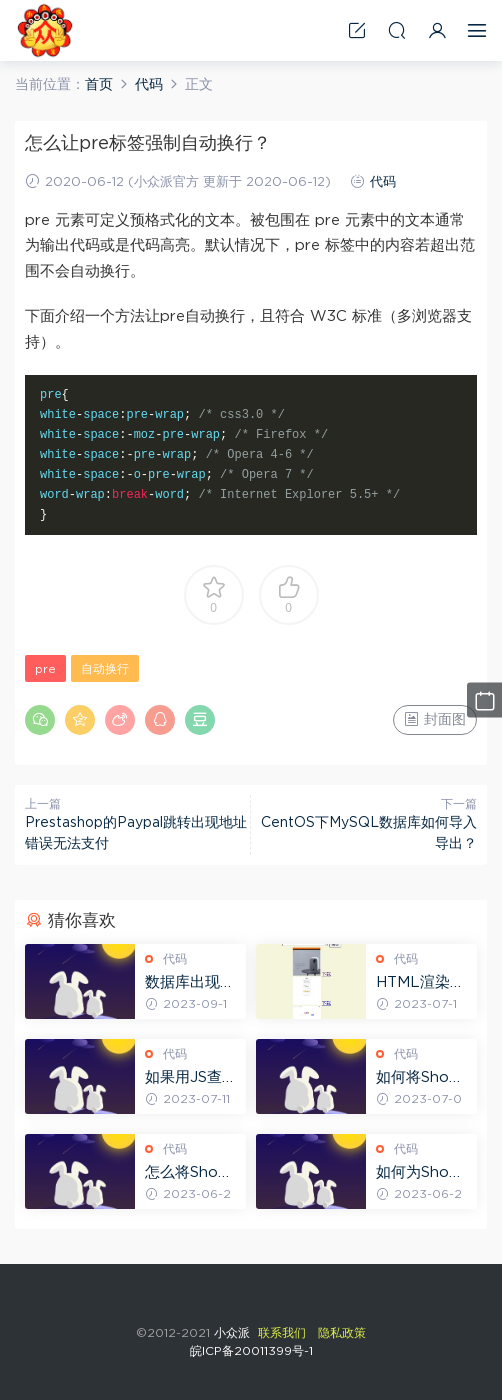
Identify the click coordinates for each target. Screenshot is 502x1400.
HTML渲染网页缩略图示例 (421, 984)
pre (45, 669)
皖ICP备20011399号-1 (251, 1351)
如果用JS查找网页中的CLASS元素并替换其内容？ (191, 1079)
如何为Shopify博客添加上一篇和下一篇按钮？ (422, 1174)
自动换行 (105, 669)
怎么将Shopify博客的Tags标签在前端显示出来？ (191, 1174)
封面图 (435, 719)
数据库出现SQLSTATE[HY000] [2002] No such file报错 (191, 984)
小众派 (45, 30)
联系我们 (282, 1333)
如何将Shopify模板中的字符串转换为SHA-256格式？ (422, 1079)
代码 (383, 182)
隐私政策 (342, 1333)
